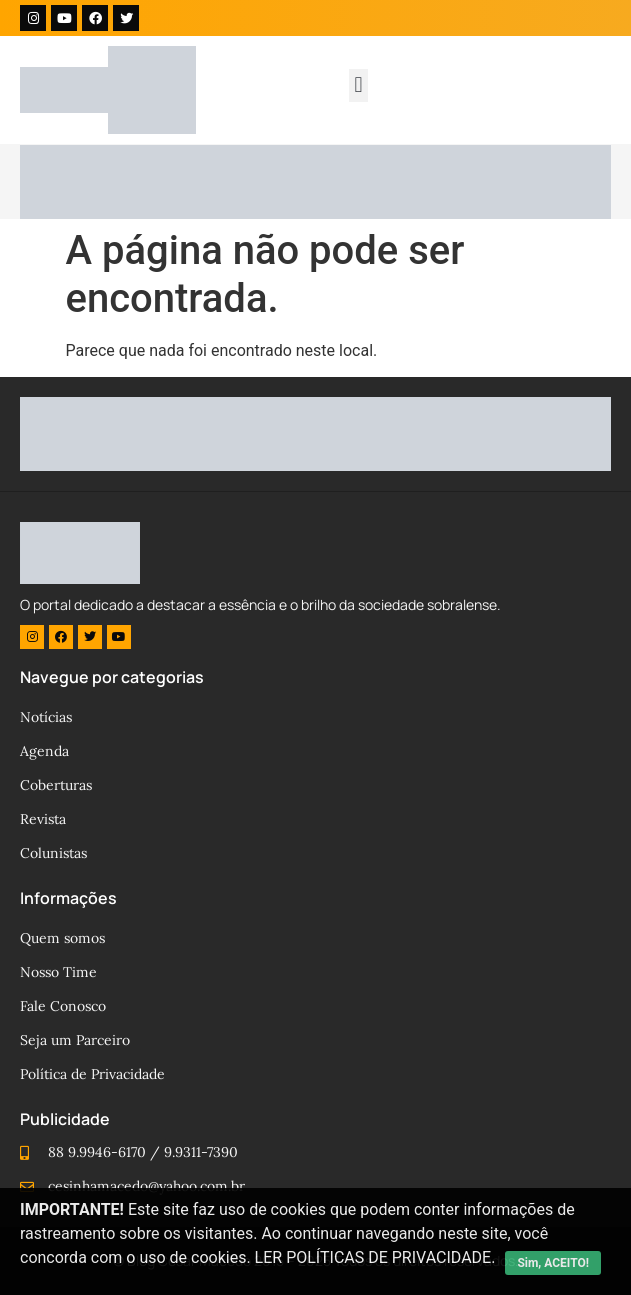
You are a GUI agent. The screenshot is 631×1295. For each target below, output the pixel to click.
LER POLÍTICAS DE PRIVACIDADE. (375, 1257)
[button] (358, 85)
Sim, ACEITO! (553, 1263)
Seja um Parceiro (75, 1040)
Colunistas (53, 853)
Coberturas (56, 785)
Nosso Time (58, 972)
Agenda (44, 751)
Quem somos (62, 938)
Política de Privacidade (92, 1074)
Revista (43, 819)
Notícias (46, 717)
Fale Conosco (63, 1006)
